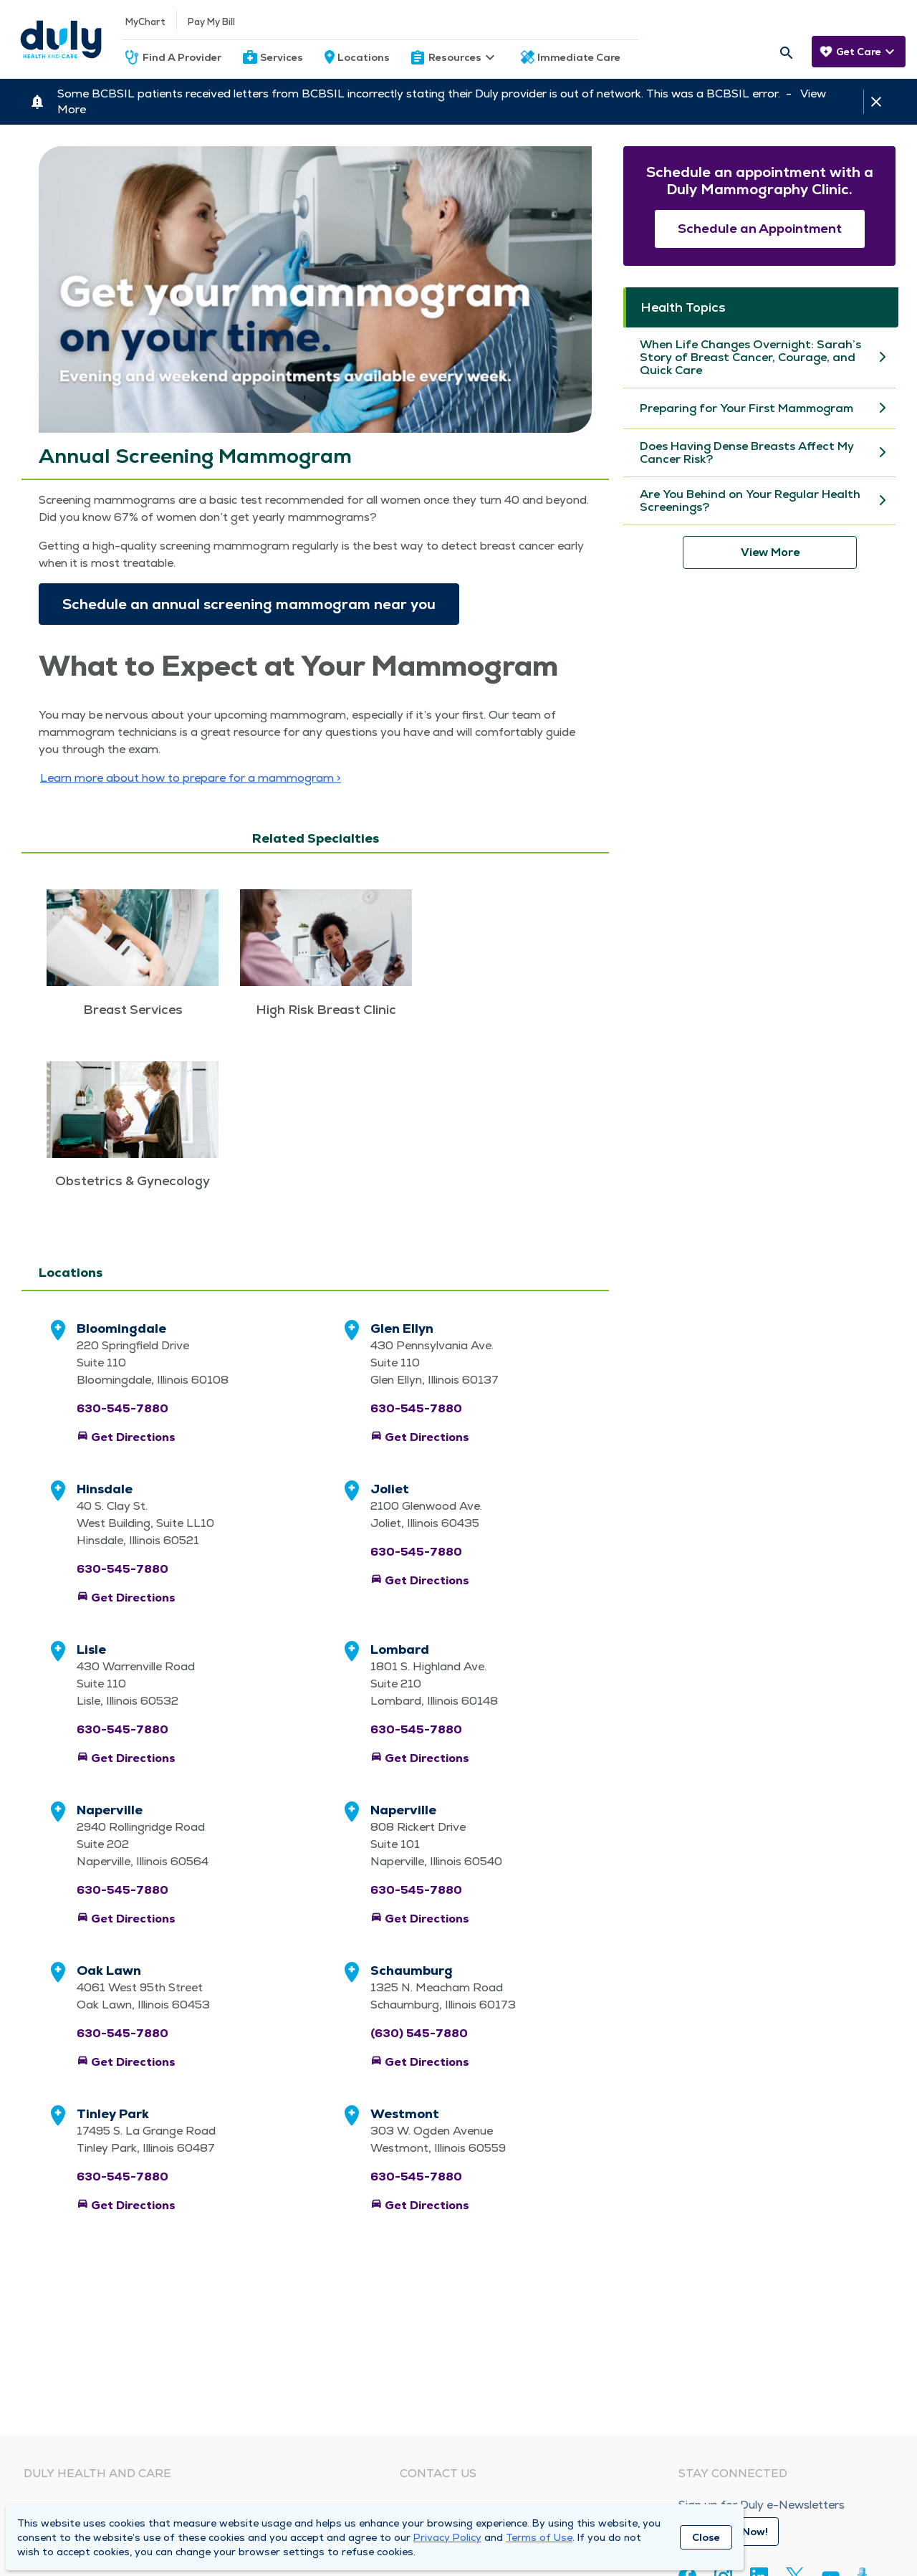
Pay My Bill (211, 22)
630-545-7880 (122, 1408)
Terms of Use (539, 2537)
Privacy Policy (447, 2537)
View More (770, 552)
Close (706, 2537)
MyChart (145, 22)
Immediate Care (578, 57)
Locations (363, 57)
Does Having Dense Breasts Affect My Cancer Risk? (747, 453)
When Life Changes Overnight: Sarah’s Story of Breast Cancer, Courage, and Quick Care (750, 357)
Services (281, 57)
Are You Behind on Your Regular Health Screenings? (750, 501)
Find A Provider (182, 57)
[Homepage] (61, 39)
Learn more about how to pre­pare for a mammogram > (190, 777)
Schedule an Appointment (760, 228)
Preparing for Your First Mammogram (746, 408)
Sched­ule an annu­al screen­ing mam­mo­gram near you (249, 604)
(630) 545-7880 (419, 2033)
